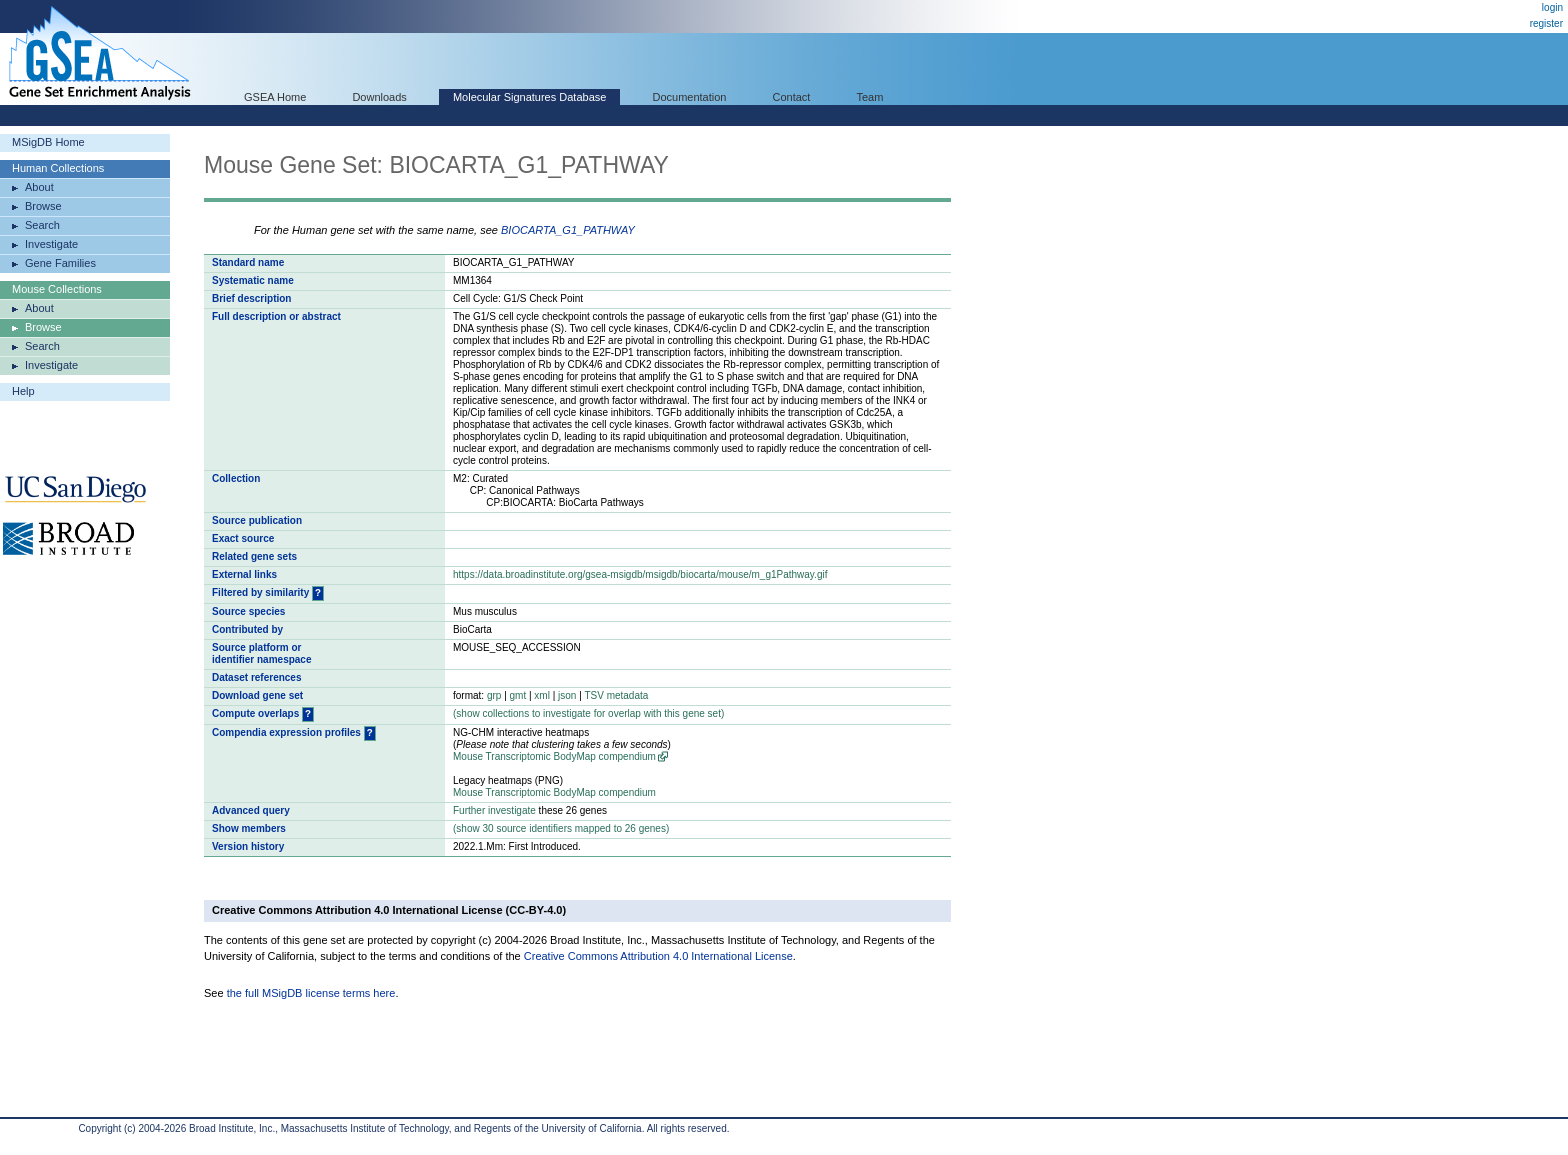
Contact (792, 97)
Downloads (379, 97)
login (1552, 7)
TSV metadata (616, 695)
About (39, 187)
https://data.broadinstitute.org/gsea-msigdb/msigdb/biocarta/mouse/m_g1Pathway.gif (640, 574)
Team (870, 97)
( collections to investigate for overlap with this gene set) (588, 713)
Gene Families (60, 263)
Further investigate (494, 810)
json (567, 695)
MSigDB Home (48, 142)
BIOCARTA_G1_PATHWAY (568, 230)
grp (494, 695)
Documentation (689, 97)
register (1546, 23)
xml (542, 695)
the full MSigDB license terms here (311, 993)
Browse (43, 206)
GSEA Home (275, 97)
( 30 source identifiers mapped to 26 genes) (561, 828)
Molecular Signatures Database (529, 97)
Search (42, 225)
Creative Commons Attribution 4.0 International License (658, 956)
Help (23, 391)
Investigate (51, 244)
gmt (518, 695)
